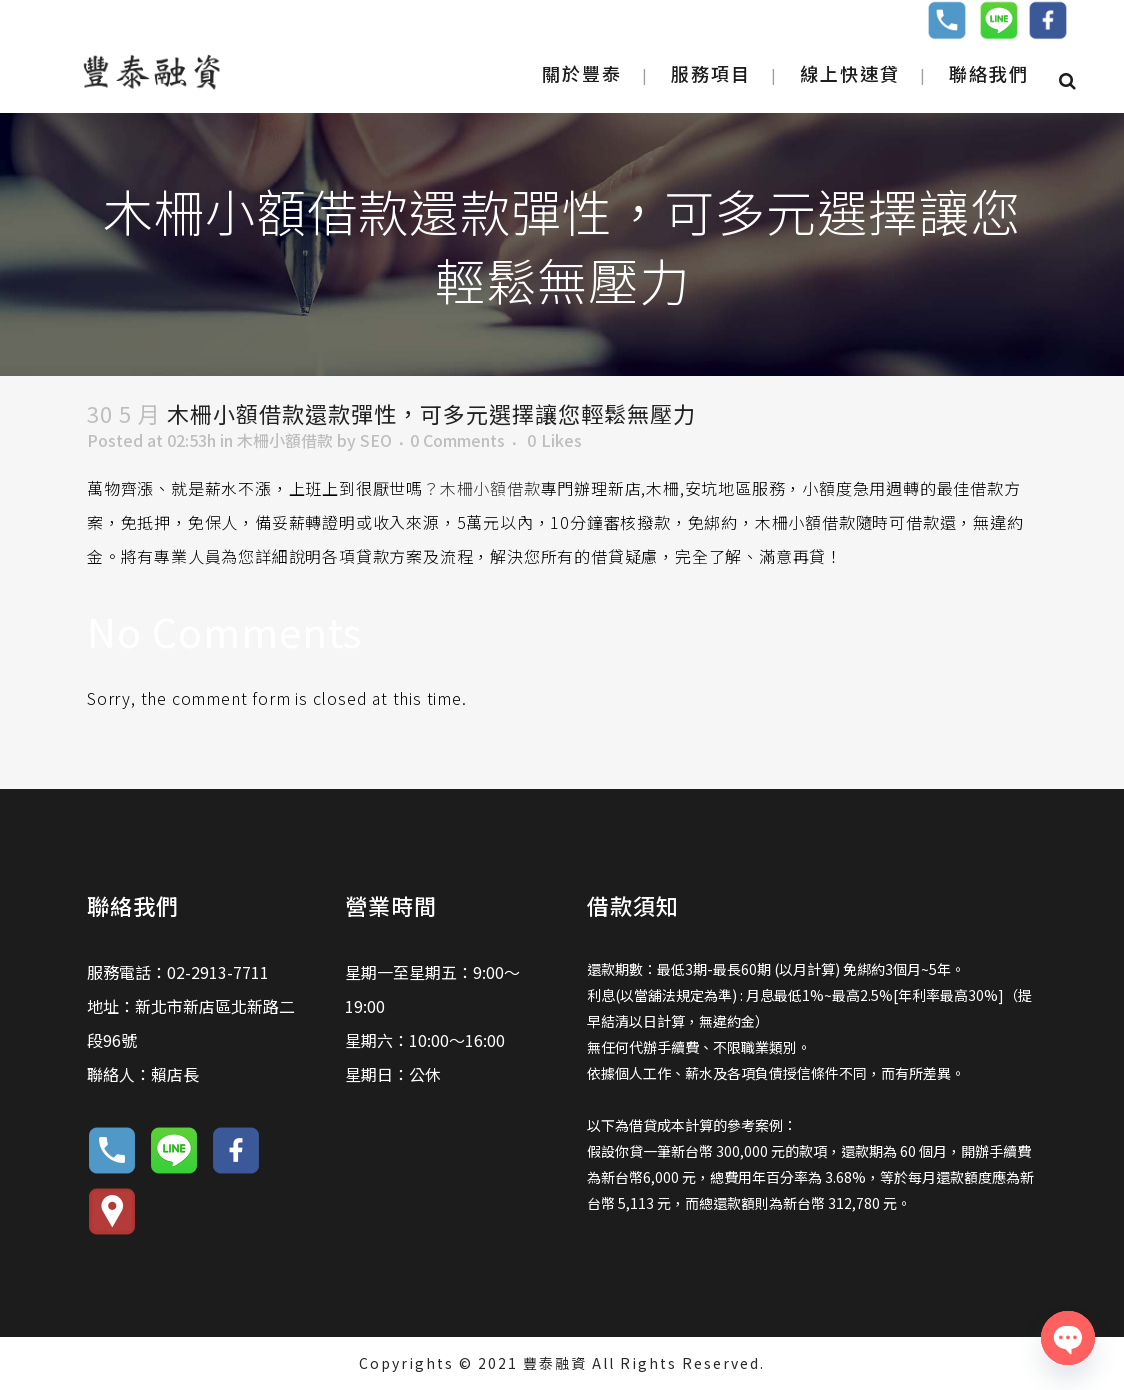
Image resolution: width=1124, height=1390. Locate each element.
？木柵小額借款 (482, 488)
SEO (376, 440)
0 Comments (457, 440)
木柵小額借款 (285, 440)
